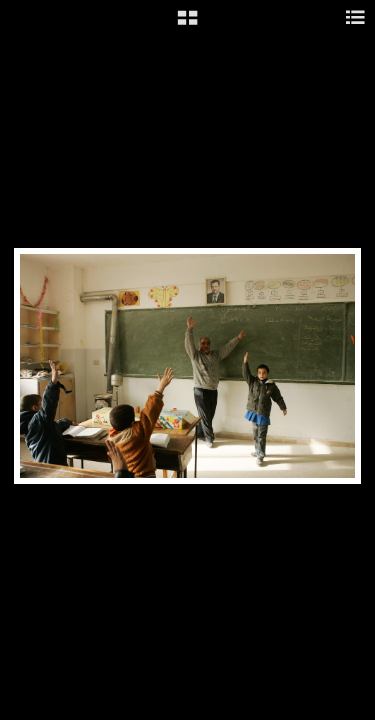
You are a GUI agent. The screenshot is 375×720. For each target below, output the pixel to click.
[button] (187, 25)
